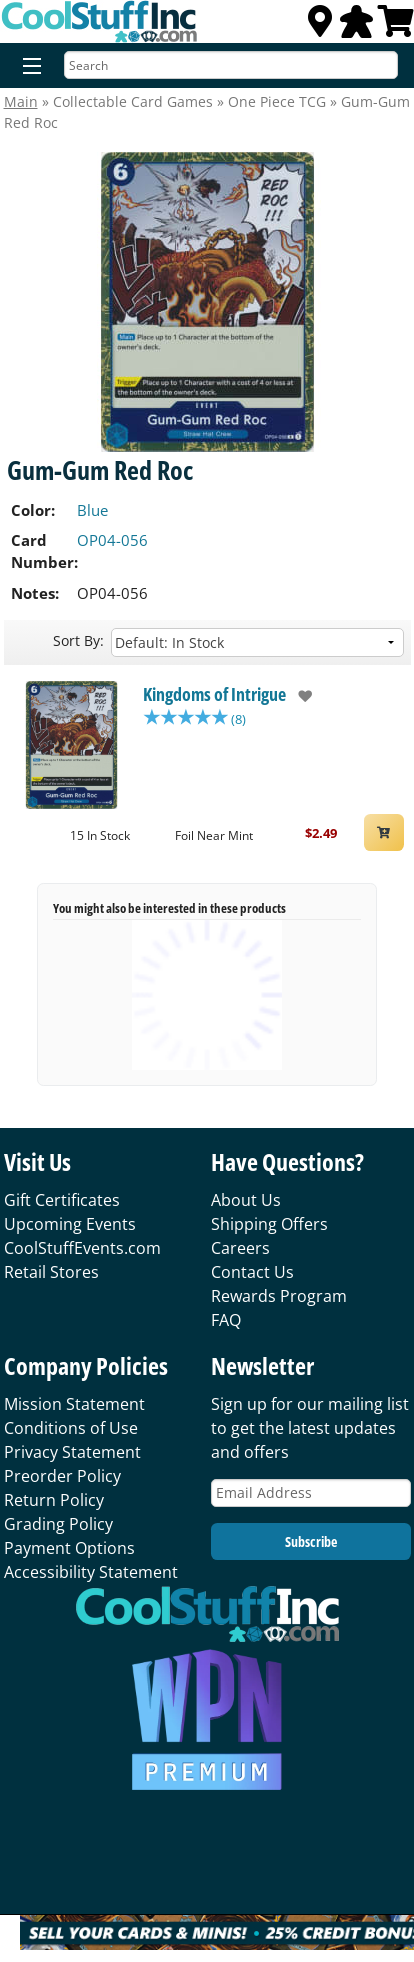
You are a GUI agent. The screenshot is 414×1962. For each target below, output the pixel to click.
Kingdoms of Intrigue (214, 694)
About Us (246, 1200)
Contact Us (252, 1272)
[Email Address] (311, 1493)
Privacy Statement (72, 1452)
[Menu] (27, 67)
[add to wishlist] (299, 696)
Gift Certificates (62, 1200)
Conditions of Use (71, 1428)
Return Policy (54, 1500)
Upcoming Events (70, 1224)
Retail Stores (51, 1272)
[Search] (231, 65)
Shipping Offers (269, 1224)
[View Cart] (396, 27)
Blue (92, 510)
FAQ (226, 1320)
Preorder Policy (62, 1476)
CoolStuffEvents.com (82, 1248)
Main (21, 101)
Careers (240, 1248)
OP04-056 (112, 540)
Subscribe (311, 1541)
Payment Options (69, 1548)
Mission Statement (74, 1404)
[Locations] (320, 27)
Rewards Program (279, 1296)
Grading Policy (58, 1524)
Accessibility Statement (91, 1572)
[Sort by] (257, 642)
